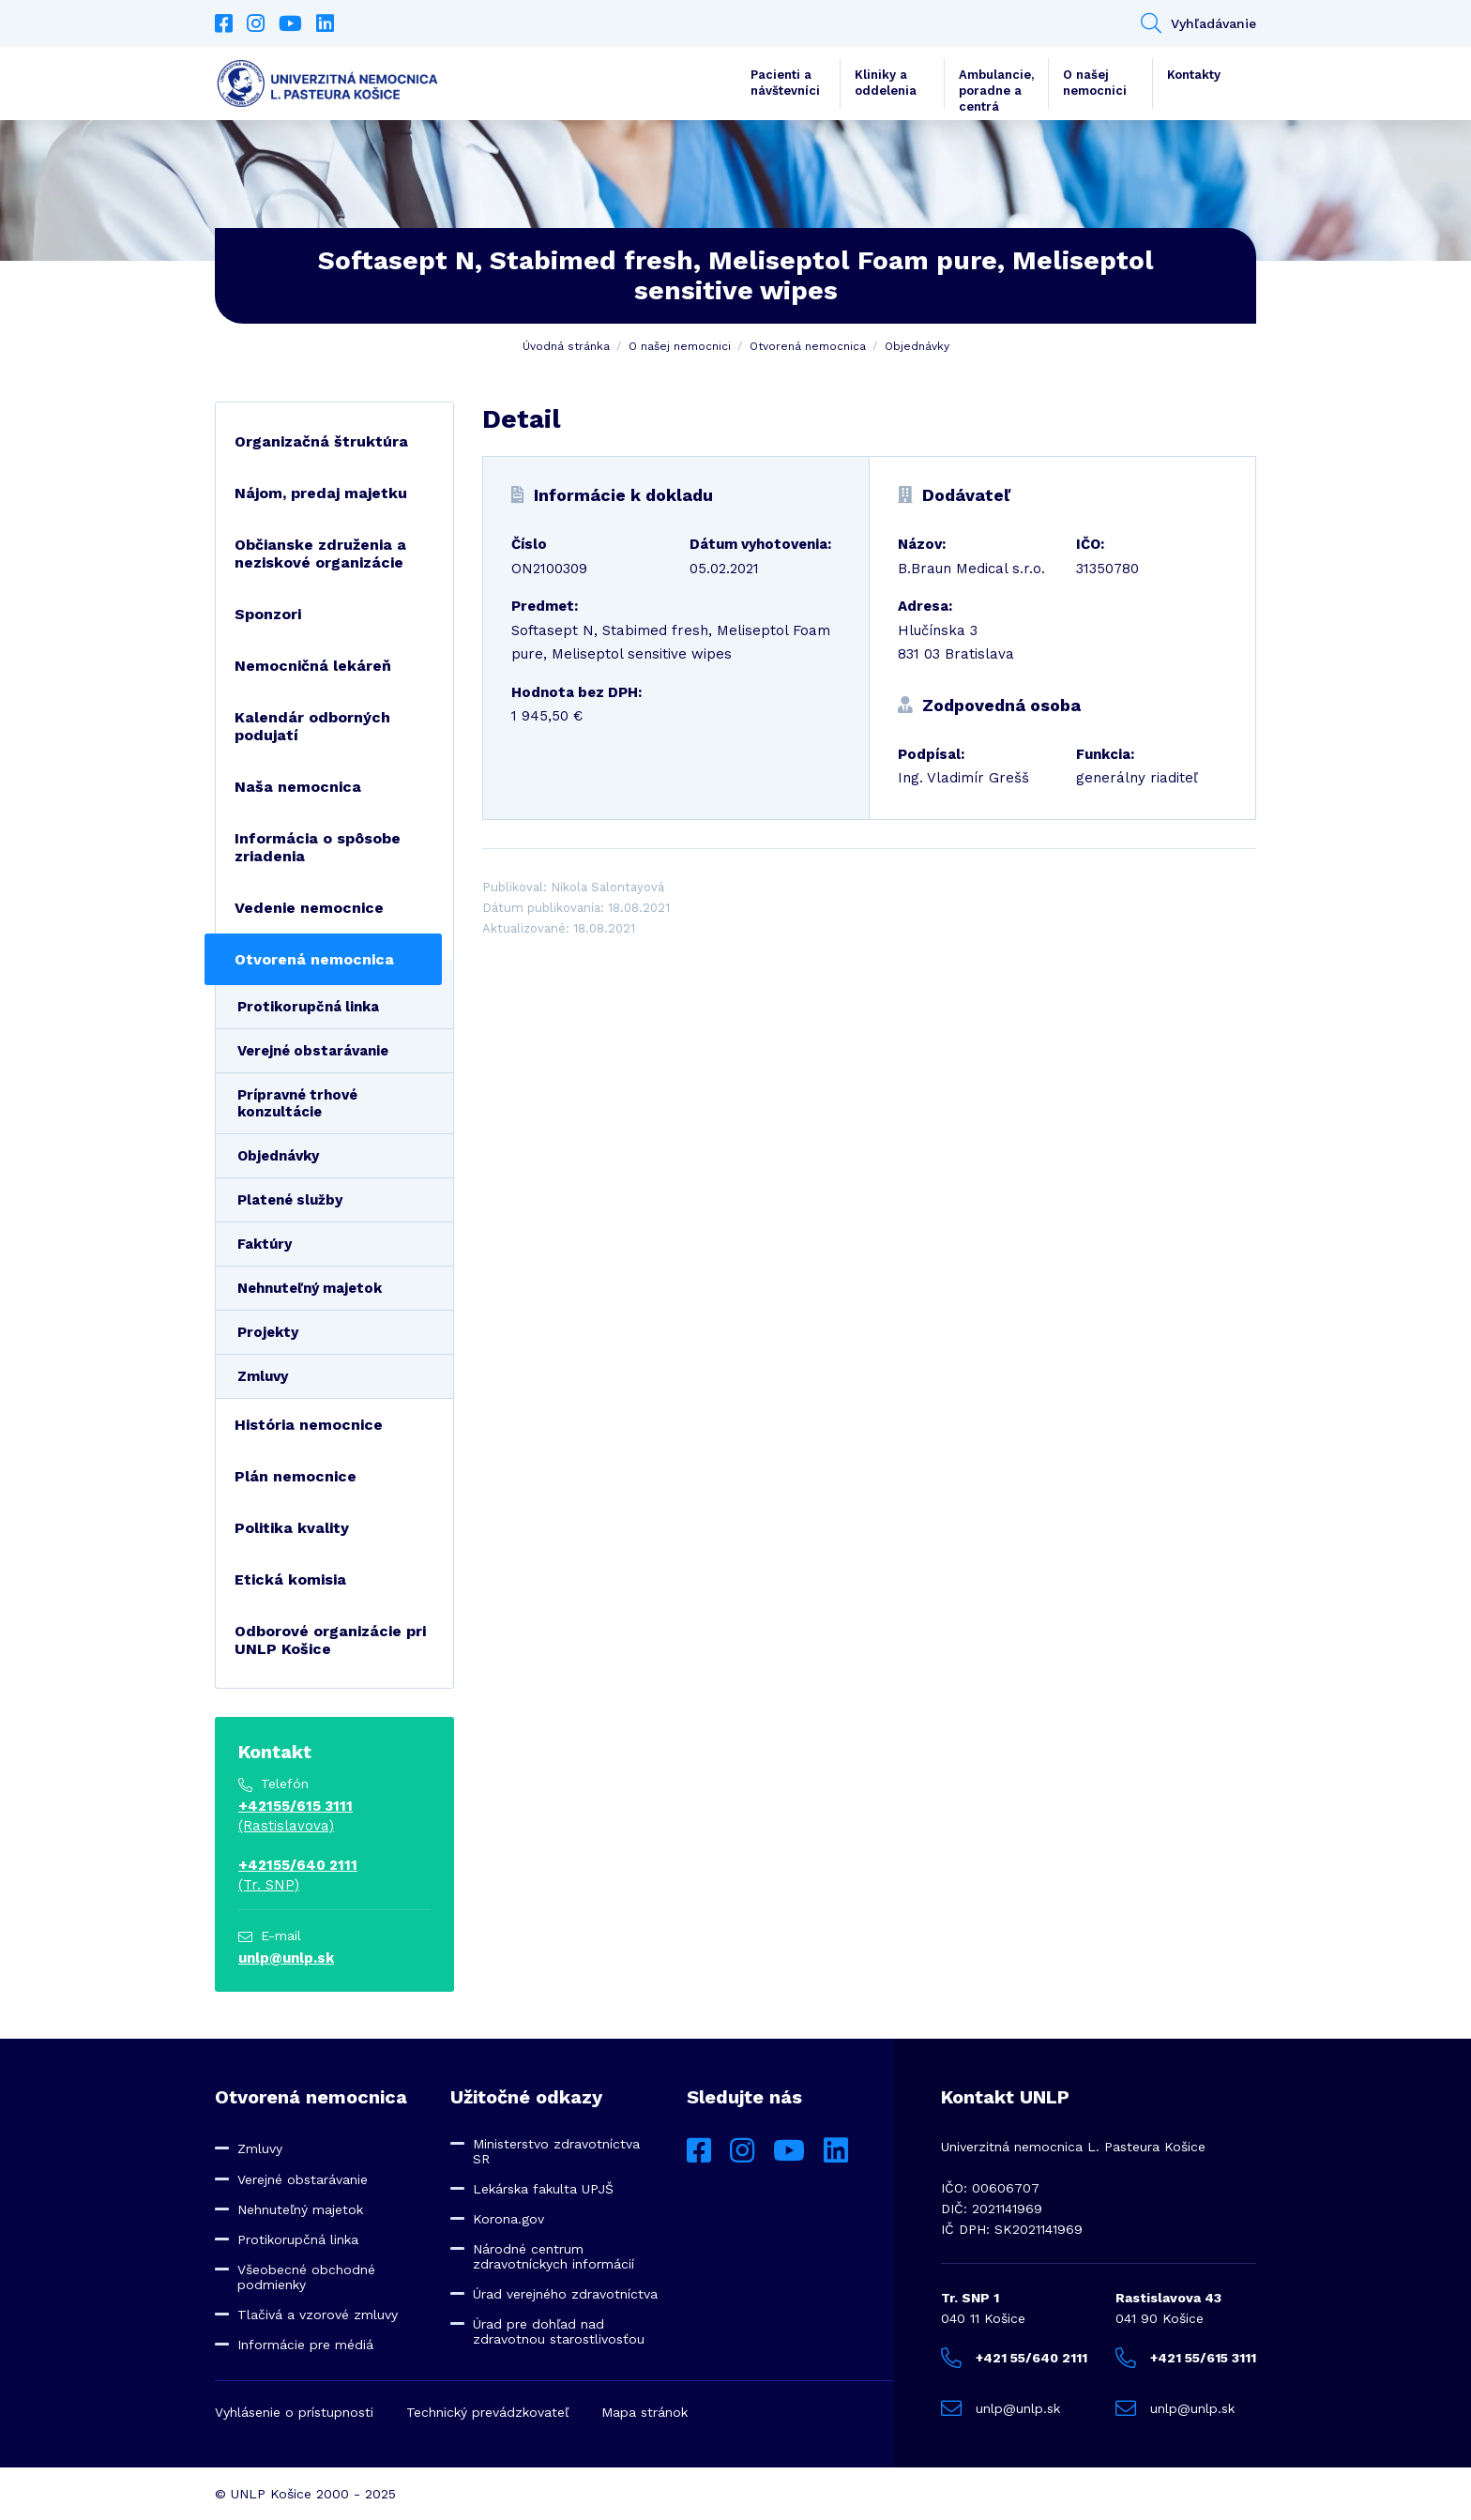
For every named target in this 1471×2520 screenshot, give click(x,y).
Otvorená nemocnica (808, 346)
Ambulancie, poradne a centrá (996, 88)
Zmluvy (262, 1376)
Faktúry (264, 1244)
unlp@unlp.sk (286, 1958)
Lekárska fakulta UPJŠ (543, 2188)
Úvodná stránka (566, 346)
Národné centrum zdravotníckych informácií (553, 2256)
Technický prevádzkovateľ (487, 2412)
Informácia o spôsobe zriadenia (318, 847)
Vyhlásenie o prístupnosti (294, 2412)
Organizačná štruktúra (321, 441)
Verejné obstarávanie (312, 1050)
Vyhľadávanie (1198, 23)
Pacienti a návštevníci (785, 83)
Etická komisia (290, 1579)
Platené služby (289, 1200)
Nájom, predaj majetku (321, 493)
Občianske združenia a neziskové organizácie (320, 553)
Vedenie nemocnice (309, 908)
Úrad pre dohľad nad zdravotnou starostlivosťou (559, 2331)
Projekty (267, 1332)
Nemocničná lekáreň (313, 666)
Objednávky (917, 346)
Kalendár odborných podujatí (312, 726)
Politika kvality (292, 1528)
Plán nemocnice (295, 1476)
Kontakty (1194, 75)
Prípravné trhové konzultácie (297, 1103)
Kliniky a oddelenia (886, 83)
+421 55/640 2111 (1014, 2357)
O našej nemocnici (1095, 83)
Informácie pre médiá (305, 2344)
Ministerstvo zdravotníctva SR (556, 2151)
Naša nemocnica (298, 787)
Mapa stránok (644, 2412)
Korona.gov (508, 2218)
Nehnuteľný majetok (309, 1288)
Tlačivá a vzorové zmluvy (317, 2314)
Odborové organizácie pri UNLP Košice (330, 1640)
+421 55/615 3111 (1185, 2357)
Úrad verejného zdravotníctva (565, 2293)
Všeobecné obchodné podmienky (306, 2277)
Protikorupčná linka (308, 1006)
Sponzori (268, 614)
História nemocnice (309, 1425)
